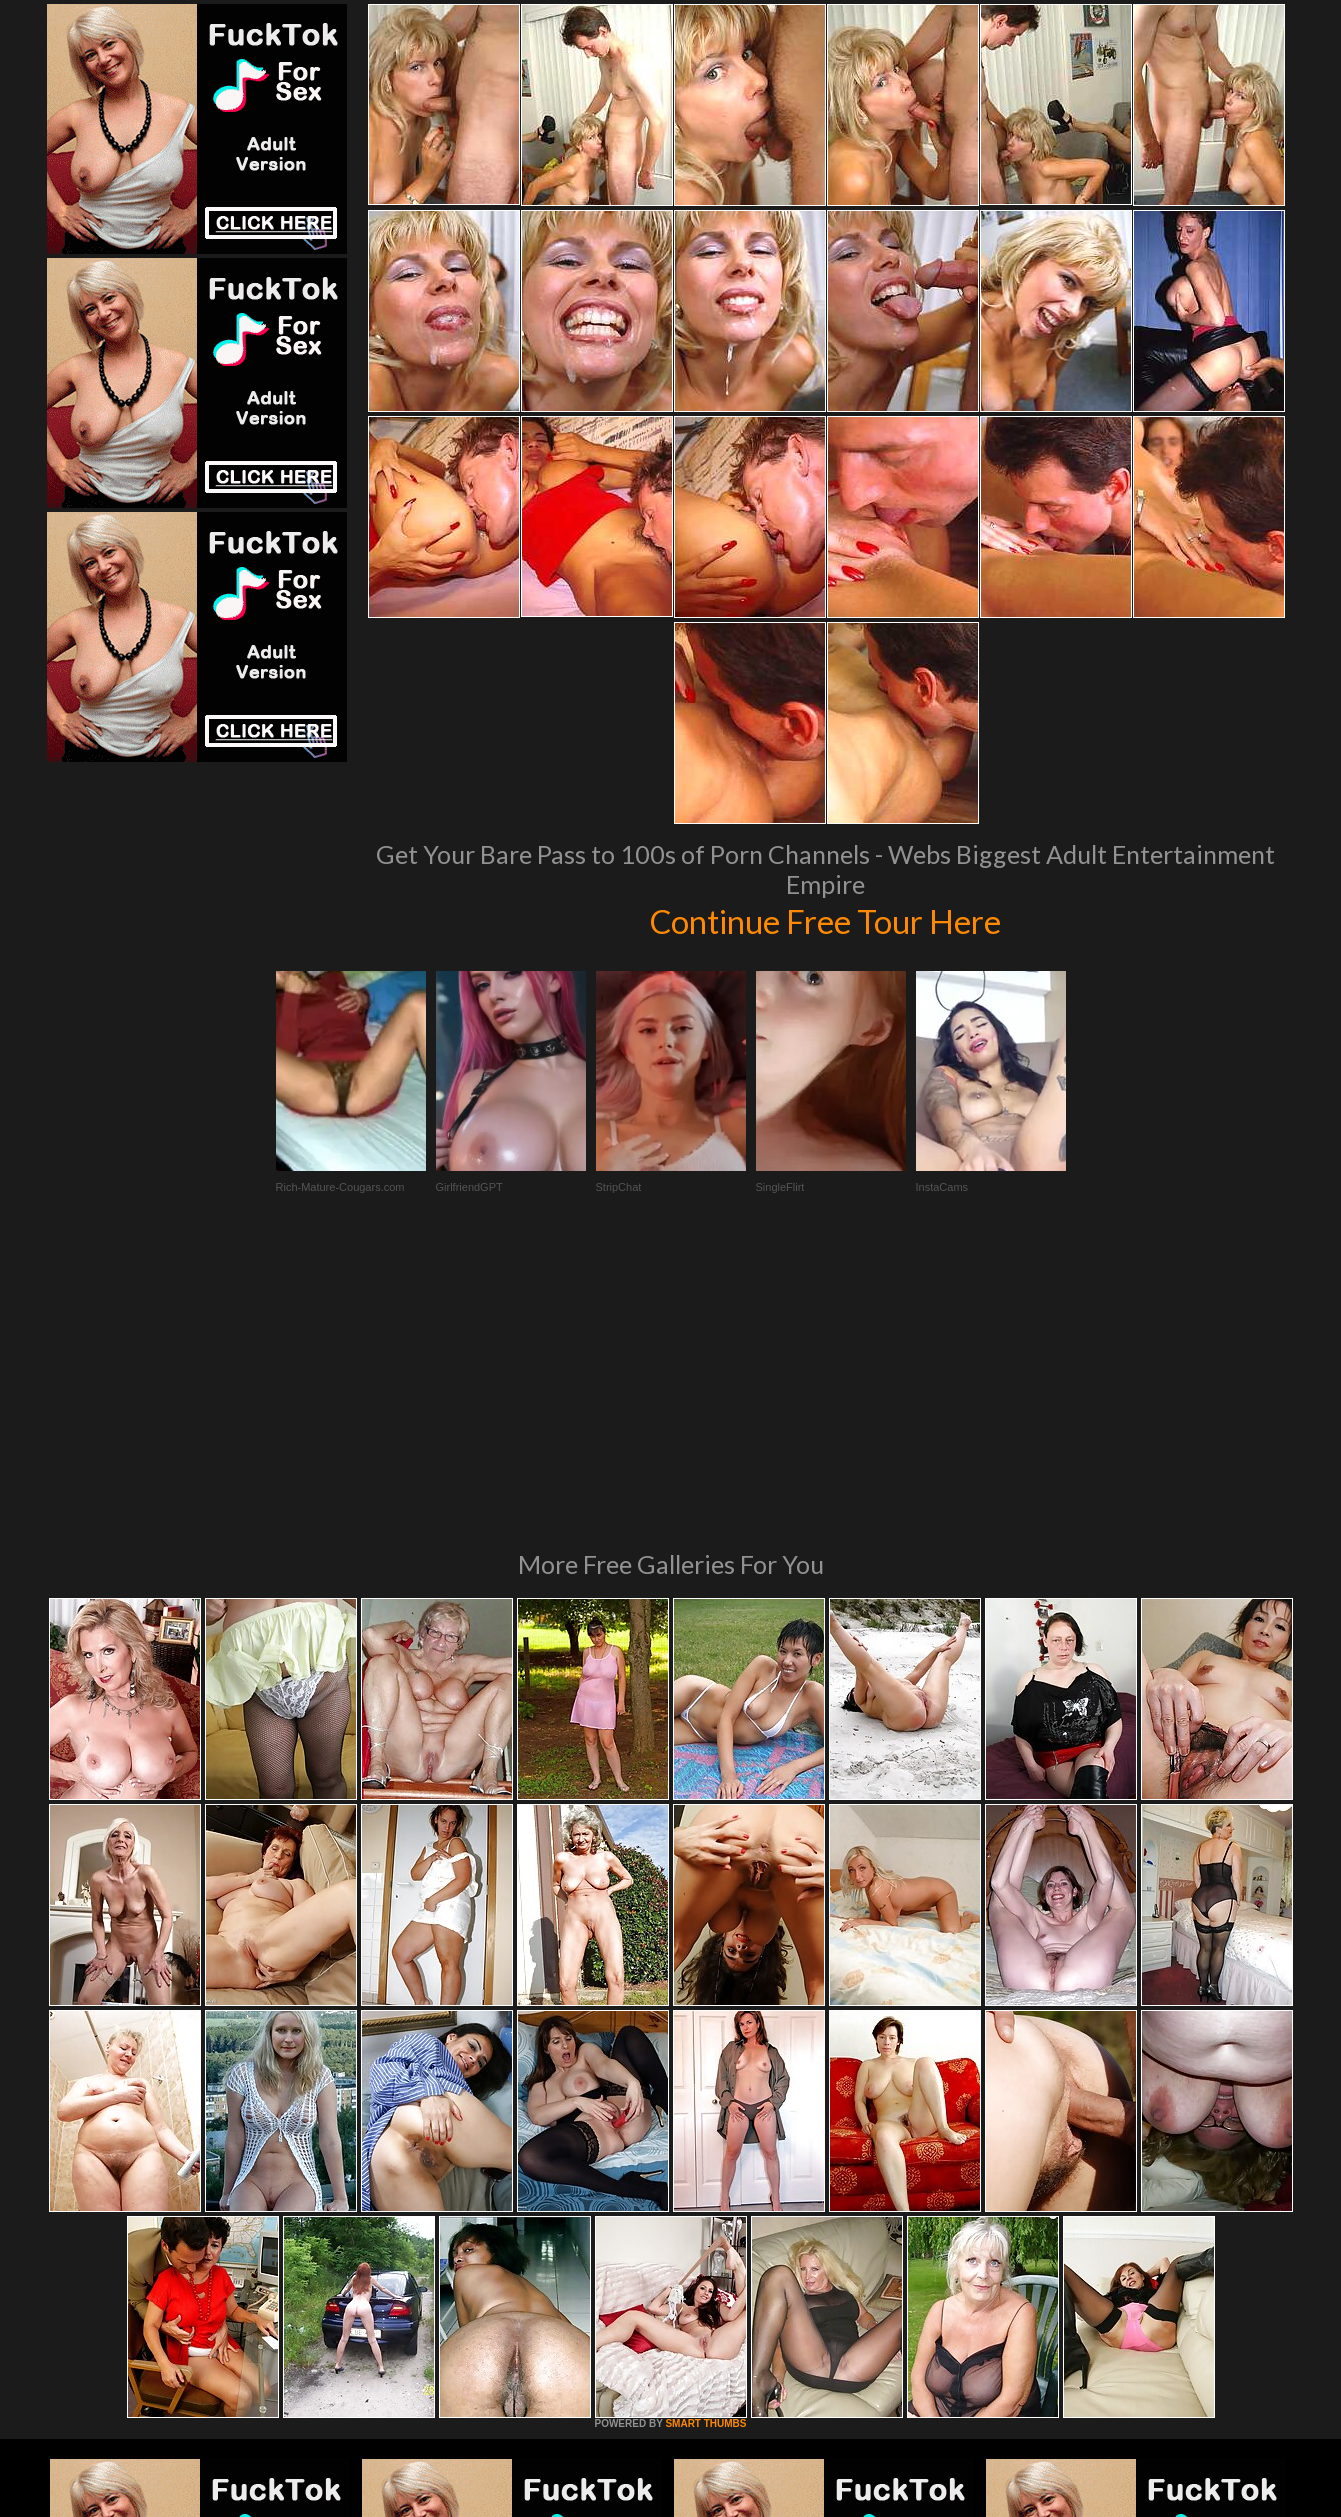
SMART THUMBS (705, 2150)
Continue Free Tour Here (826, 920)
